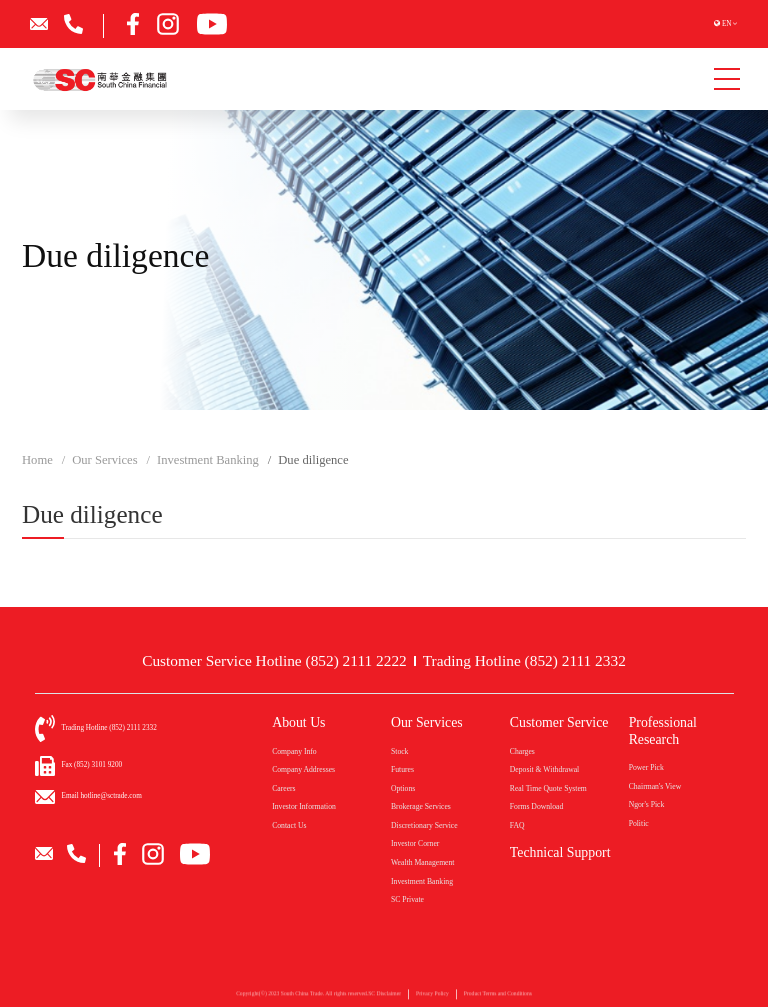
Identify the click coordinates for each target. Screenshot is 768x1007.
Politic (639, 823)
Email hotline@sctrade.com (102, 796)
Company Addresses (303, 769)
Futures (402, 769)
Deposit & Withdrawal (544, 769)
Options (403, 788)
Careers (283, 788)
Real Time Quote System (548, 788)
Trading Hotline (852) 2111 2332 (524, 660)
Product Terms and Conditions (498, 998)
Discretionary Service (424, 825)
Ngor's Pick (647, 804)
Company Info (294, 751)
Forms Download (537, 806)
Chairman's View (655, 786)
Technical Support (560, 852)
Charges (522, 751)
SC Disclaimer (384, 998)
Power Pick (646, 767)
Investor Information (304, 806)
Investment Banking (422, 881)
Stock (399, 751)
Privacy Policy (432, 998)
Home (37, 460)
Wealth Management (423, 862)
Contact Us (289, 825)
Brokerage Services (421, 806)
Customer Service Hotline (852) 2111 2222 (274, 660)
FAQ (517, 825)
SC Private (407, 899)
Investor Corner (415, 843)
